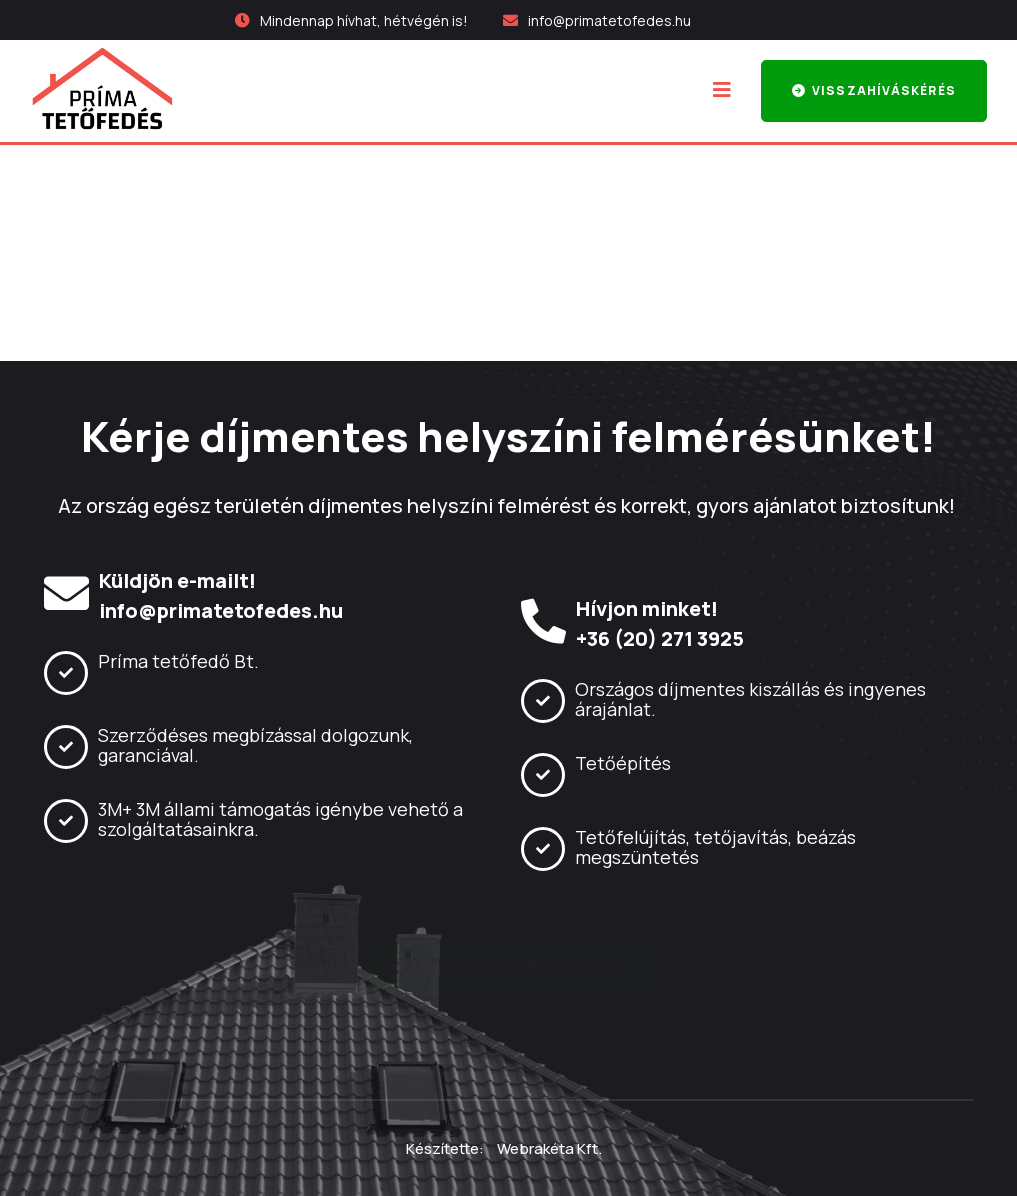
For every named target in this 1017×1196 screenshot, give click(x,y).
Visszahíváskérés (874, 90)
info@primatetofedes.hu (609, 20)
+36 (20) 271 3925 (660, 639)
